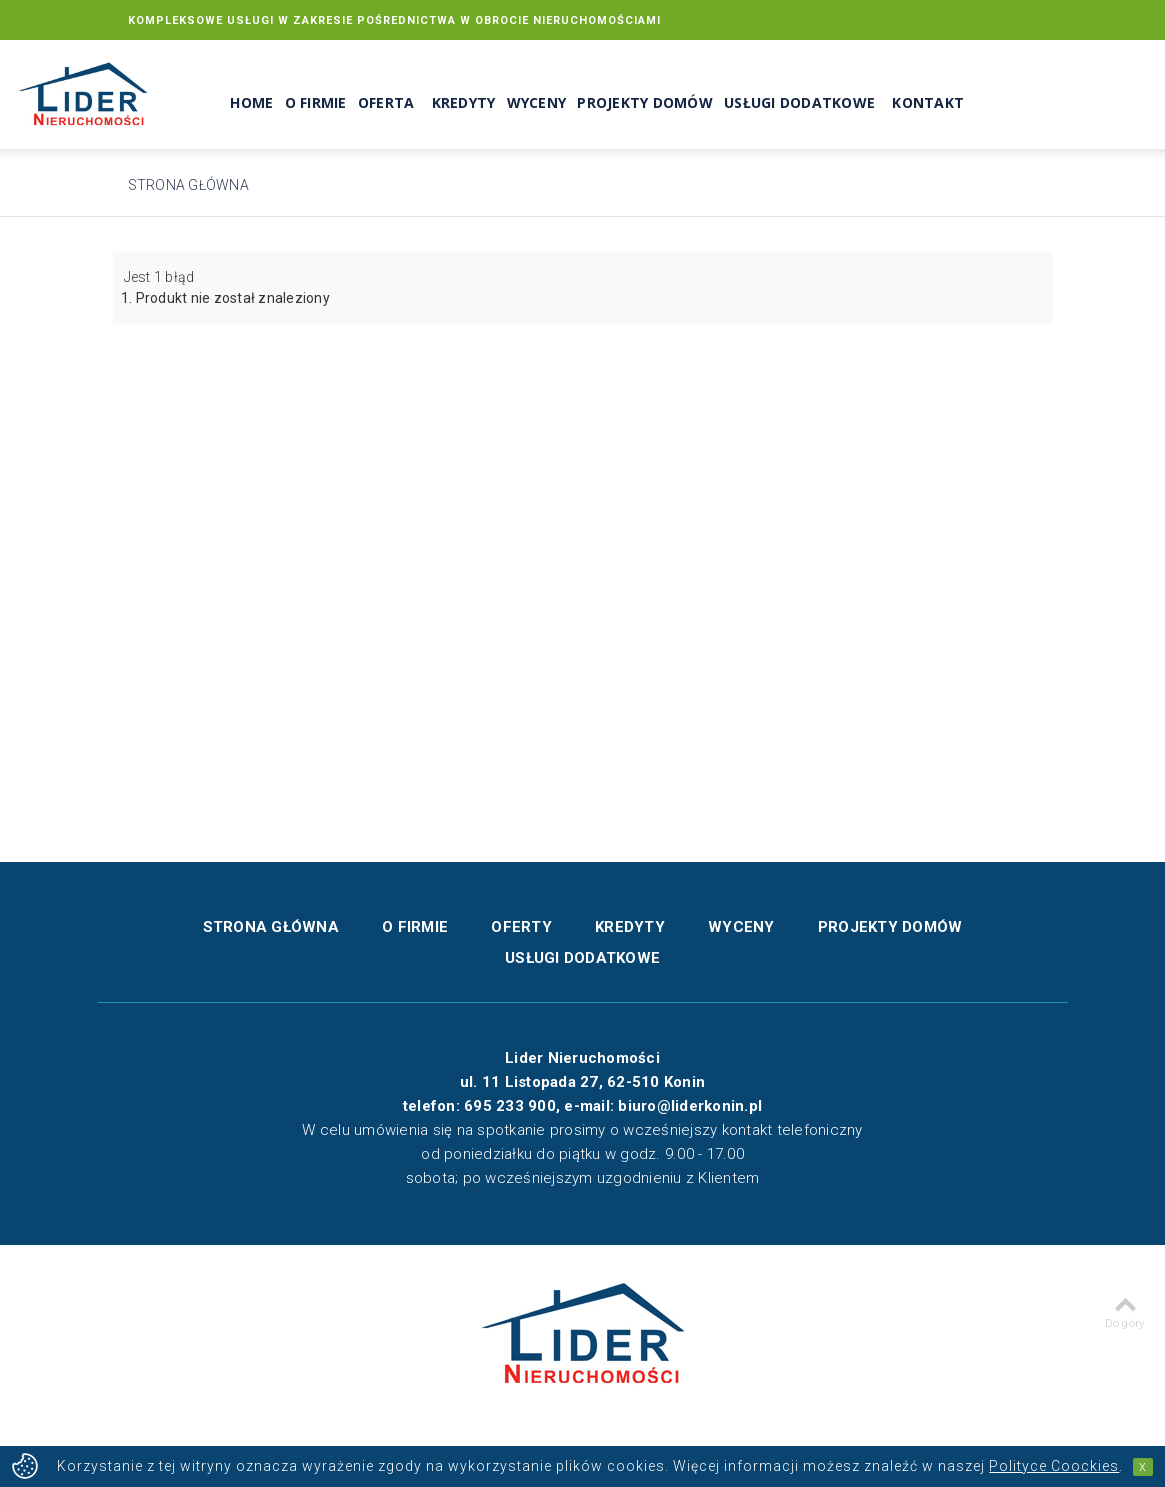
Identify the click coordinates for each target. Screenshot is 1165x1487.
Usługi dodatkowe (799, 104)
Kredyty (464, 104)
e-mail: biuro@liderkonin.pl (663, 1106)
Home (251, 104)
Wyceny (537, 104)
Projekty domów (645, 104)
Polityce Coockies (1054, 1466)
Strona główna (188, 185)
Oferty (521, 927)
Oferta (386, 104)
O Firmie (316, 104)
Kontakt (928, 104)
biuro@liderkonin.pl (966, 59)
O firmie (415, 927)
